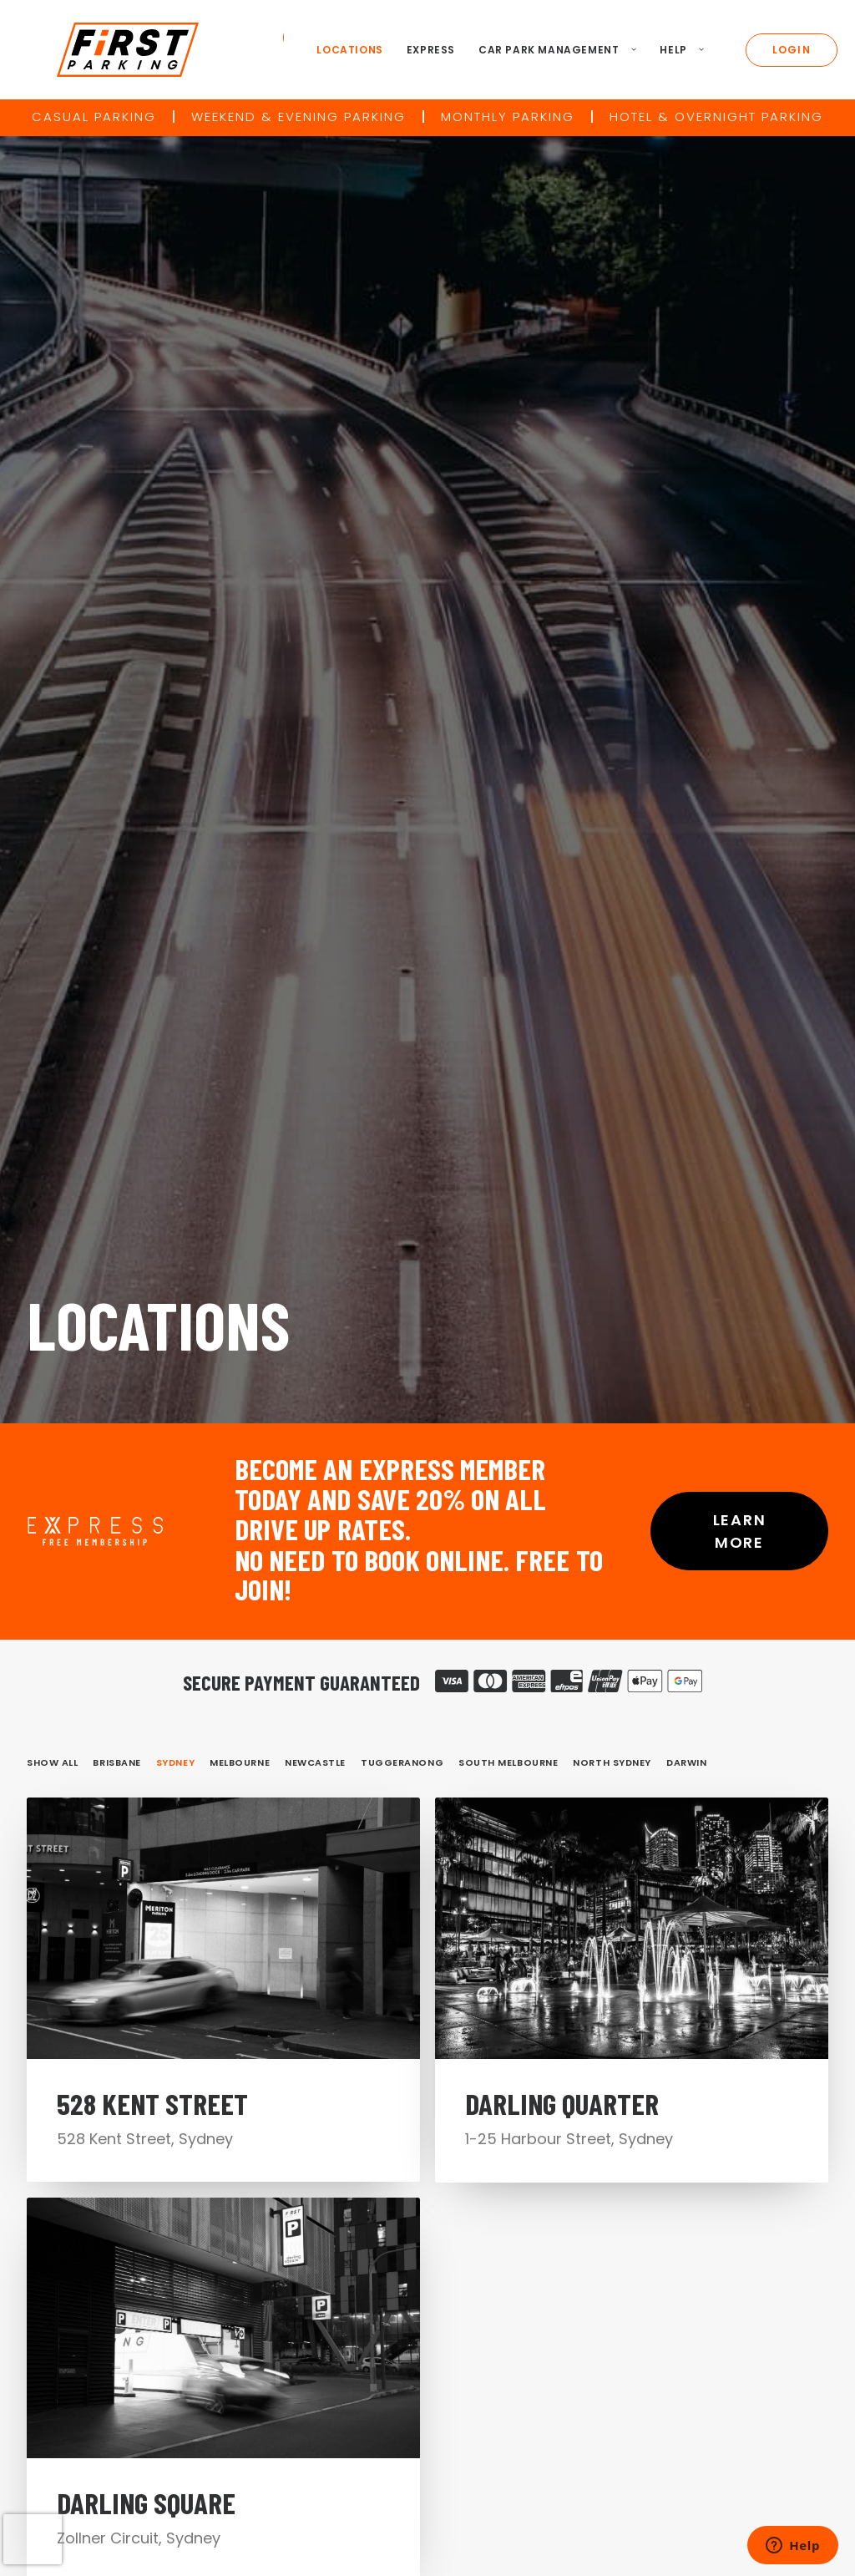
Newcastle (315, 774)
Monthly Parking (507, 116)
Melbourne (240, 774)
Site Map (682, 2250)
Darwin (686, 774)
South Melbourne (508, 774)
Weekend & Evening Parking (298, 116)
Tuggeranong (402, 774)
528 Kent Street (152, 1136)
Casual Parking (94, 116)
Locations (341, 50)
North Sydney (612, 774)
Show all (52, 774)
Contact (511, 2224)
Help (673, 50)
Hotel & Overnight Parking (716, 116)
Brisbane (116, 774)
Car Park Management (548, 50)
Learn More (742, 543)
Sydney (175, 774)
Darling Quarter (562, 1170)
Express (421, 50)
